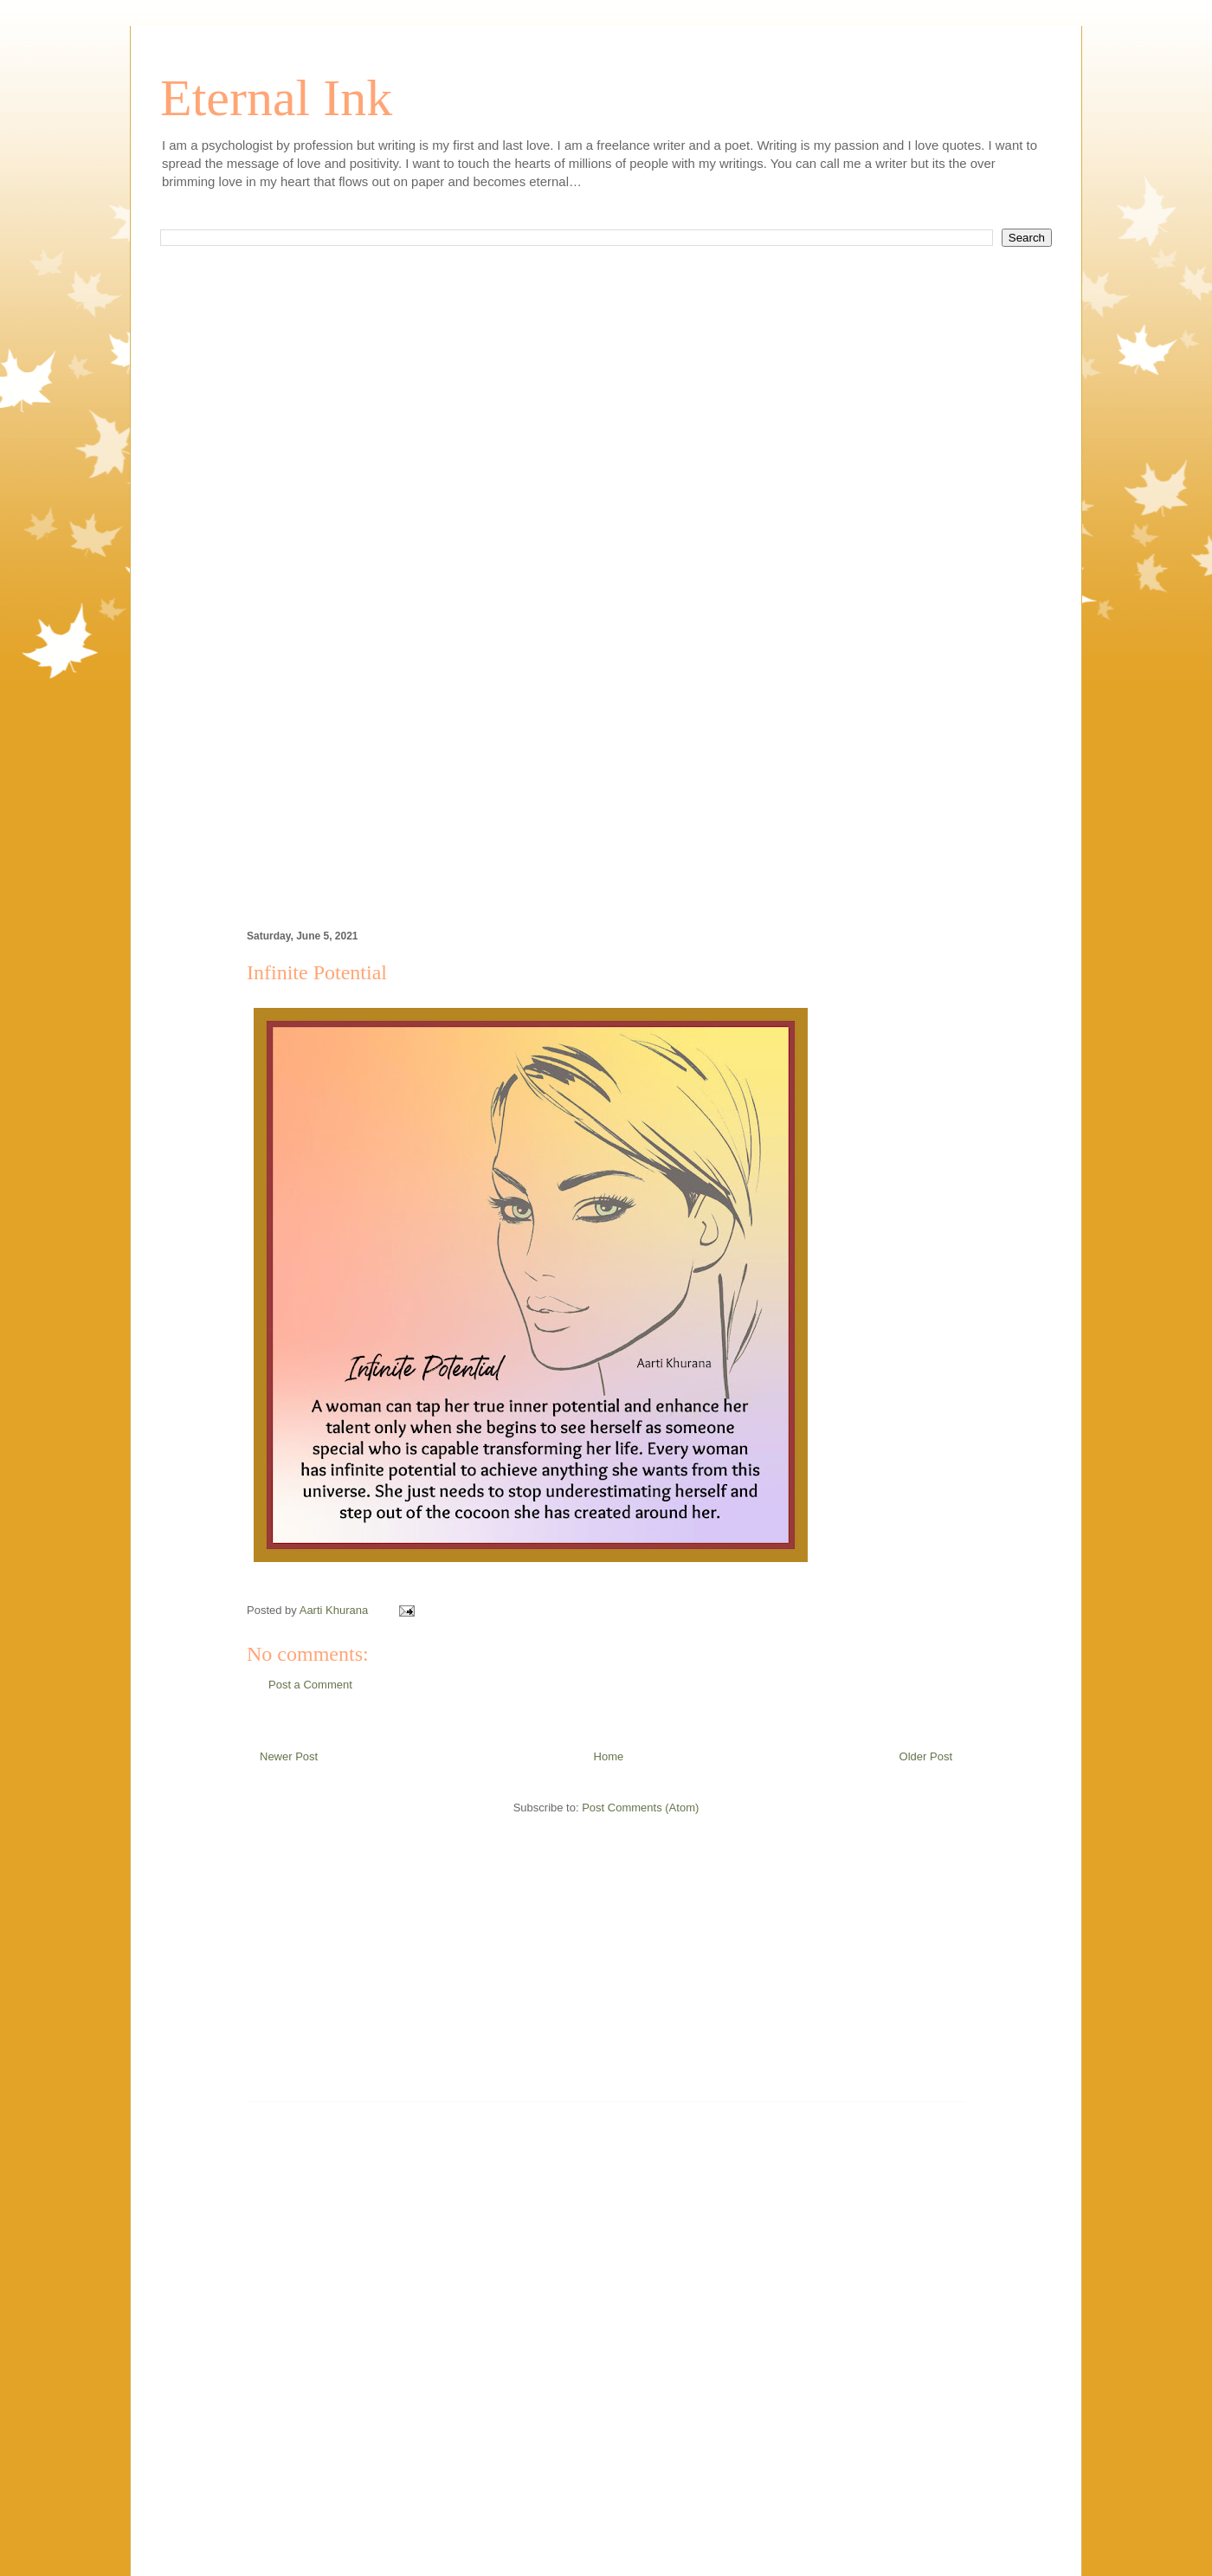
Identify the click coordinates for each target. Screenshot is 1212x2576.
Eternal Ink (276, 97)
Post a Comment (310, 1684)
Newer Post (289, 1756)
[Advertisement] (606, 457)
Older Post (925, 1756)
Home (609, 1756)
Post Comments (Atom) (640, 1807)
